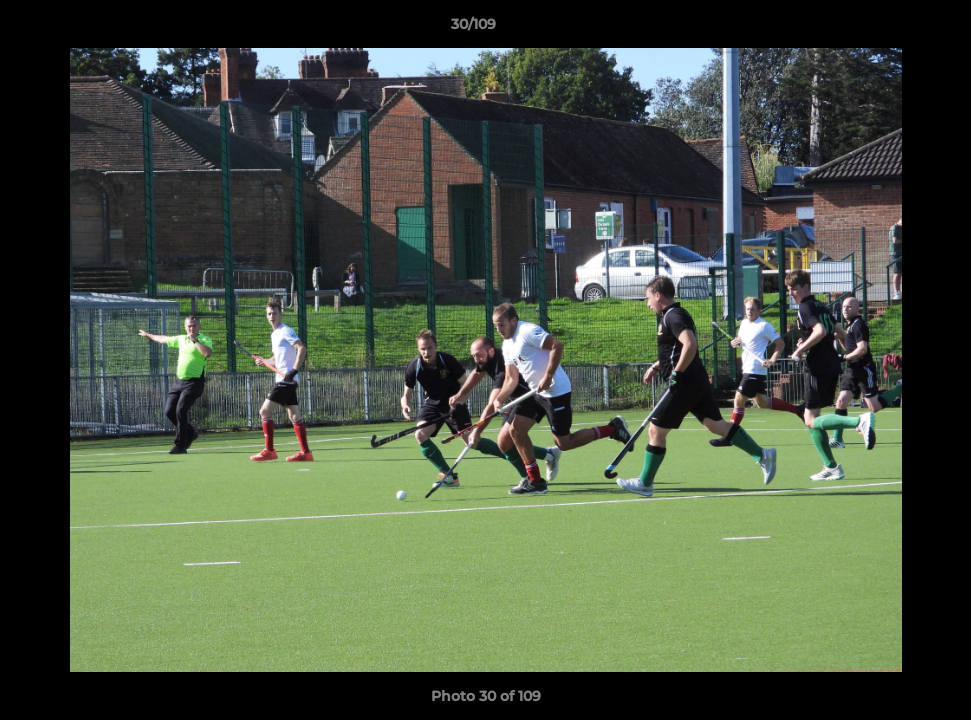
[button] (887, 29)
